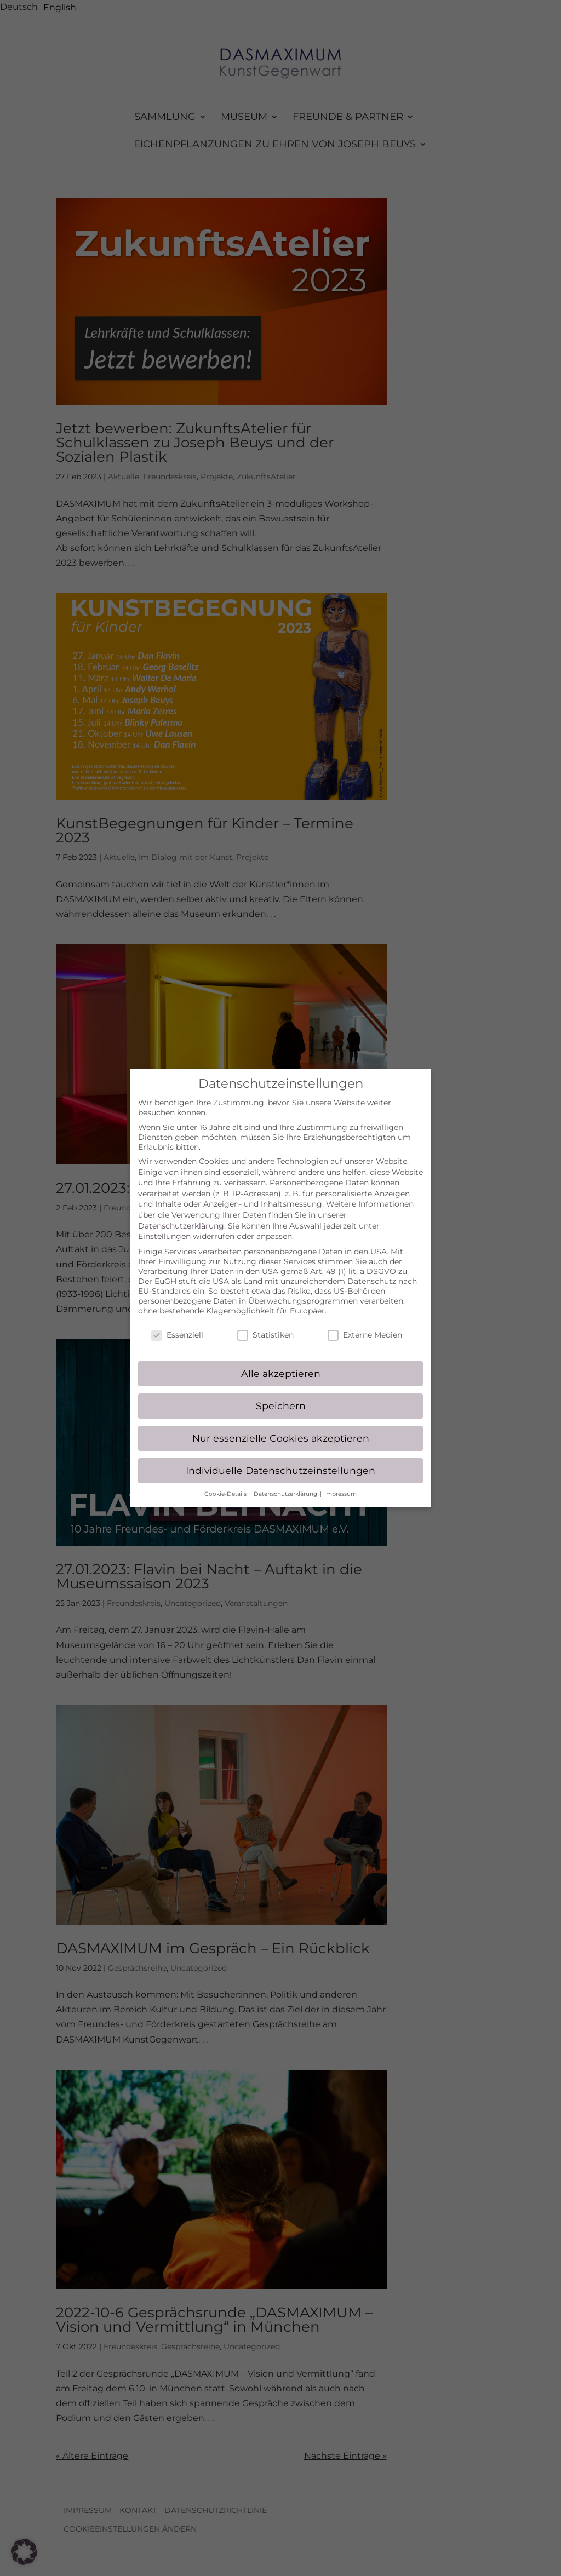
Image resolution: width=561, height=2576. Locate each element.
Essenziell (177, 1324)
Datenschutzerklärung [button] (286, 1483)
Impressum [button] (340, 1483)
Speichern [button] (281, 1395)
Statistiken (265, 1324)
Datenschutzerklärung (181, 1215)
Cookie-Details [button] (226, 1483)
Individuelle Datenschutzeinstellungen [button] (280, 1459)
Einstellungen (164, 1226)
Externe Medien (365, 1324)
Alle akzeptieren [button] (280, 1362)
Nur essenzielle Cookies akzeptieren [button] (280, 1427)
